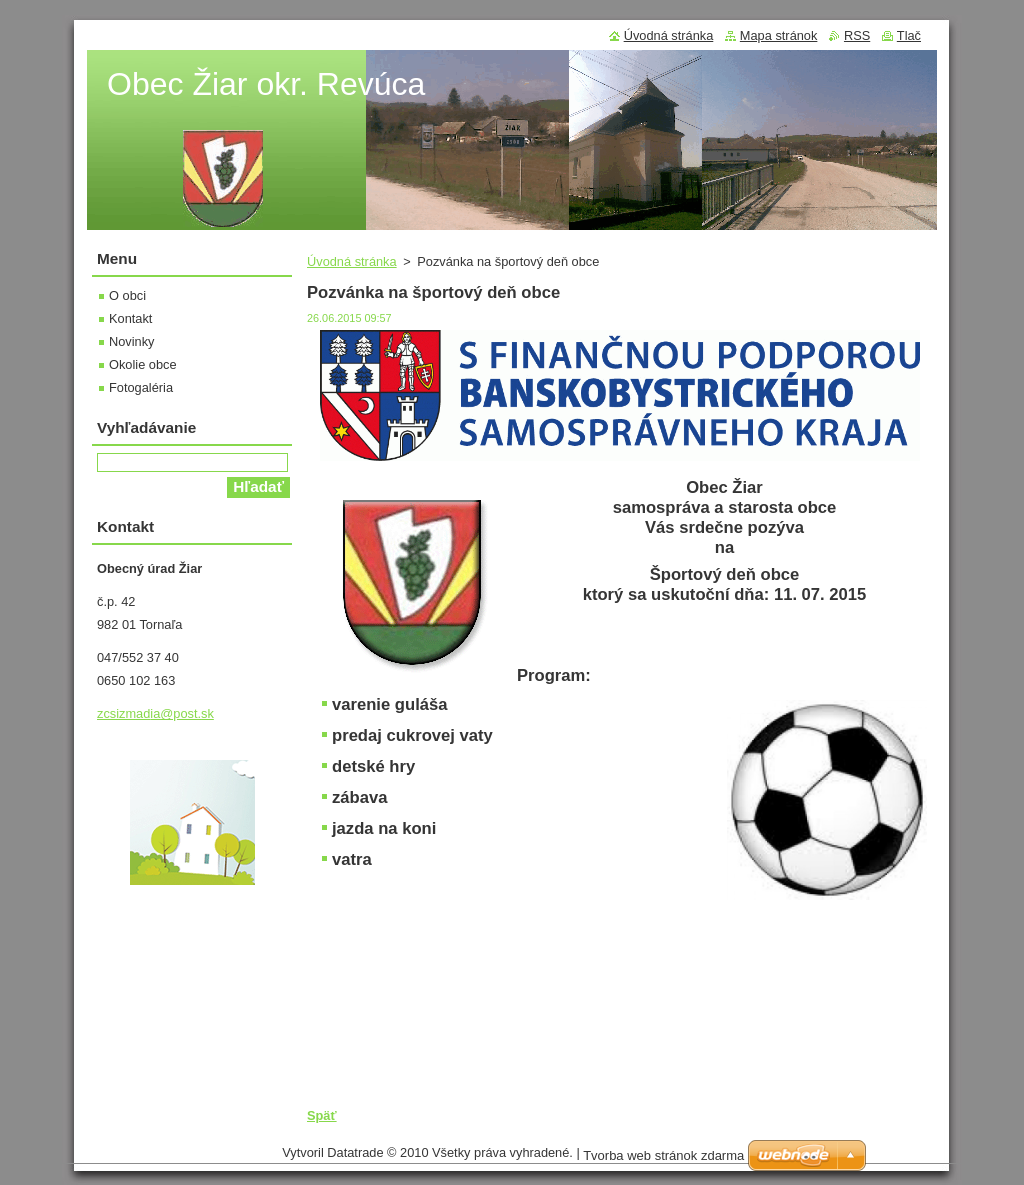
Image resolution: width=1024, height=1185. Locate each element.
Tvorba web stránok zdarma (663, 1155)
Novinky (132, 341)
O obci (127, 295)
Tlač (909, 35)
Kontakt (130, 318)
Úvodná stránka (352, 261)
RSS (857, 35)
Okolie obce (143, 364)
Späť (322, 1115)
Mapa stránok (779, 35)
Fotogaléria (141, 387)
